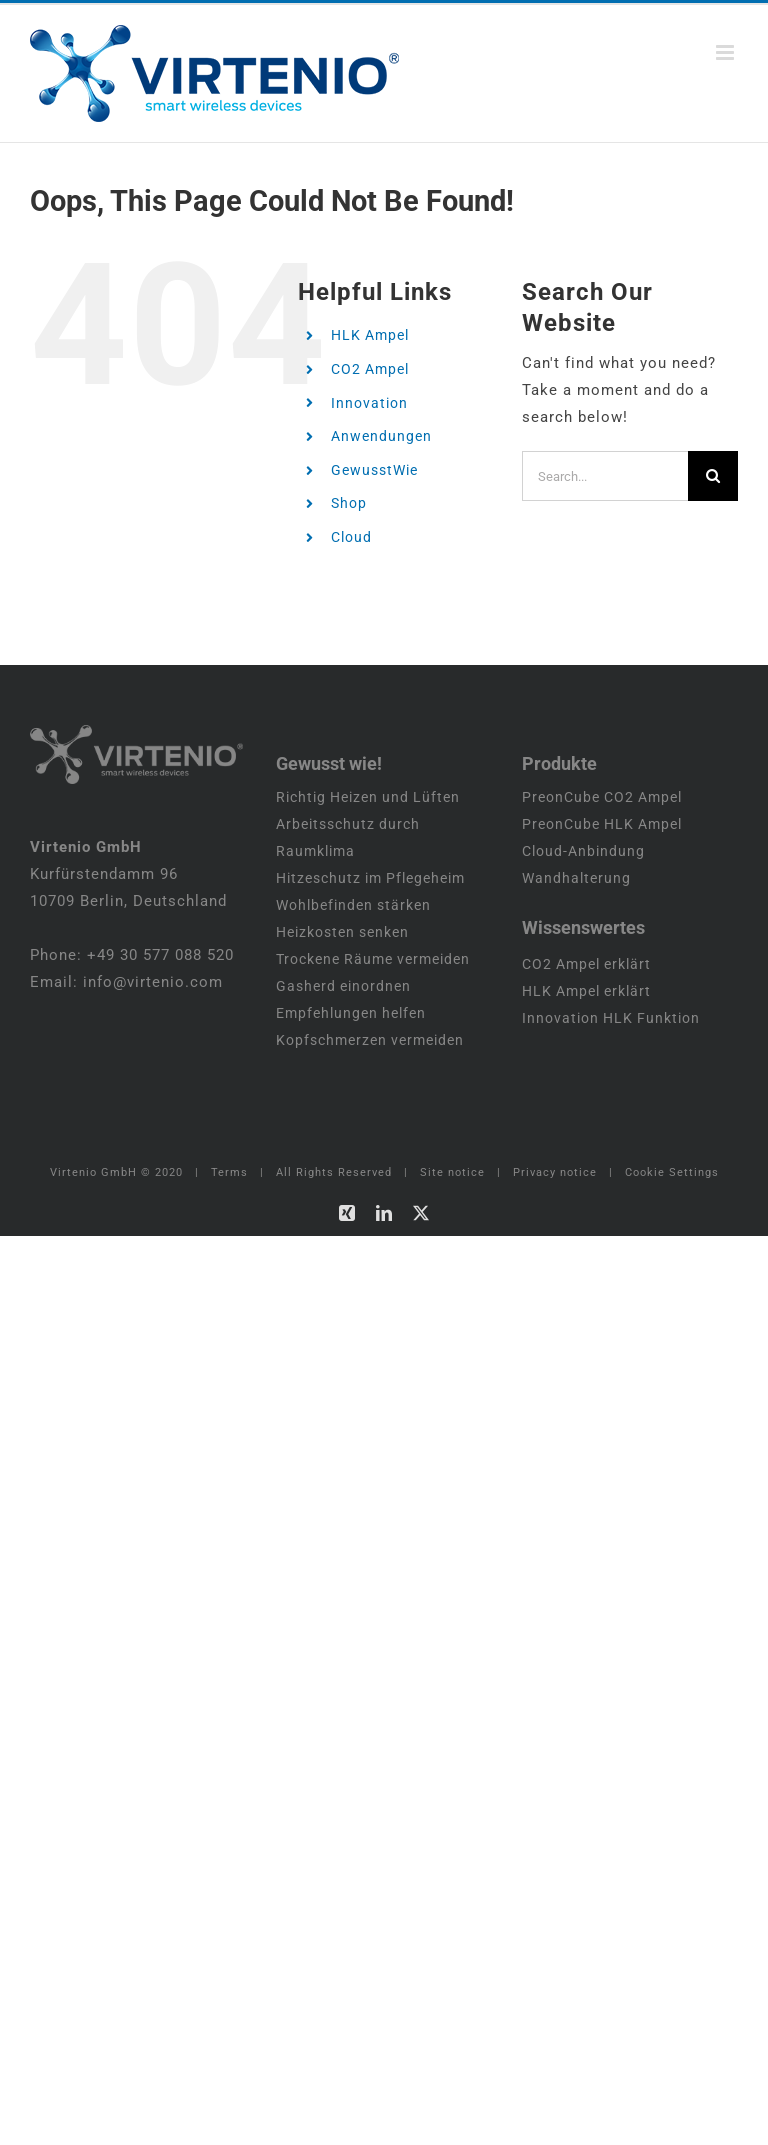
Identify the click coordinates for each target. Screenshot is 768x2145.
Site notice (452, 1172)
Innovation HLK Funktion (611, 1018)
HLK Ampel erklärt (586, 991)
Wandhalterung (576, 878)
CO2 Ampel (370, 369)
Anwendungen (381, 436)
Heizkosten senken (342, 932)
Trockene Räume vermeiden (373, 959)
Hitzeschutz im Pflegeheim (370, 878)
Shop (349, 503)
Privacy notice (555, 1172)
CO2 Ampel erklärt (586, 964)
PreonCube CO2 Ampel (602, 797)
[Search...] (605, 476)
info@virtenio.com (153, 982)
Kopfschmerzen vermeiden (370, 1040)
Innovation (369, 403)
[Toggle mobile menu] (727, 52)
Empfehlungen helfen (351, 1013)
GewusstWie (374, 470)
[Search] (713, 476)
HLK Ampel (370, 335)
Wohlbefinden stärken (353, 905)
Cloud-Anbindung (583, 851)
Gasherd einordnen (343, 986)
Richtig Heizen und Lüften (368, 797)
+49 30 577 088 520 (160, 955)
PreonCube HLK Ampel (602, 824)
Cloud (351, 537)
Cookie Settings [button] (672, 1172)
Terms (229, 1172)
